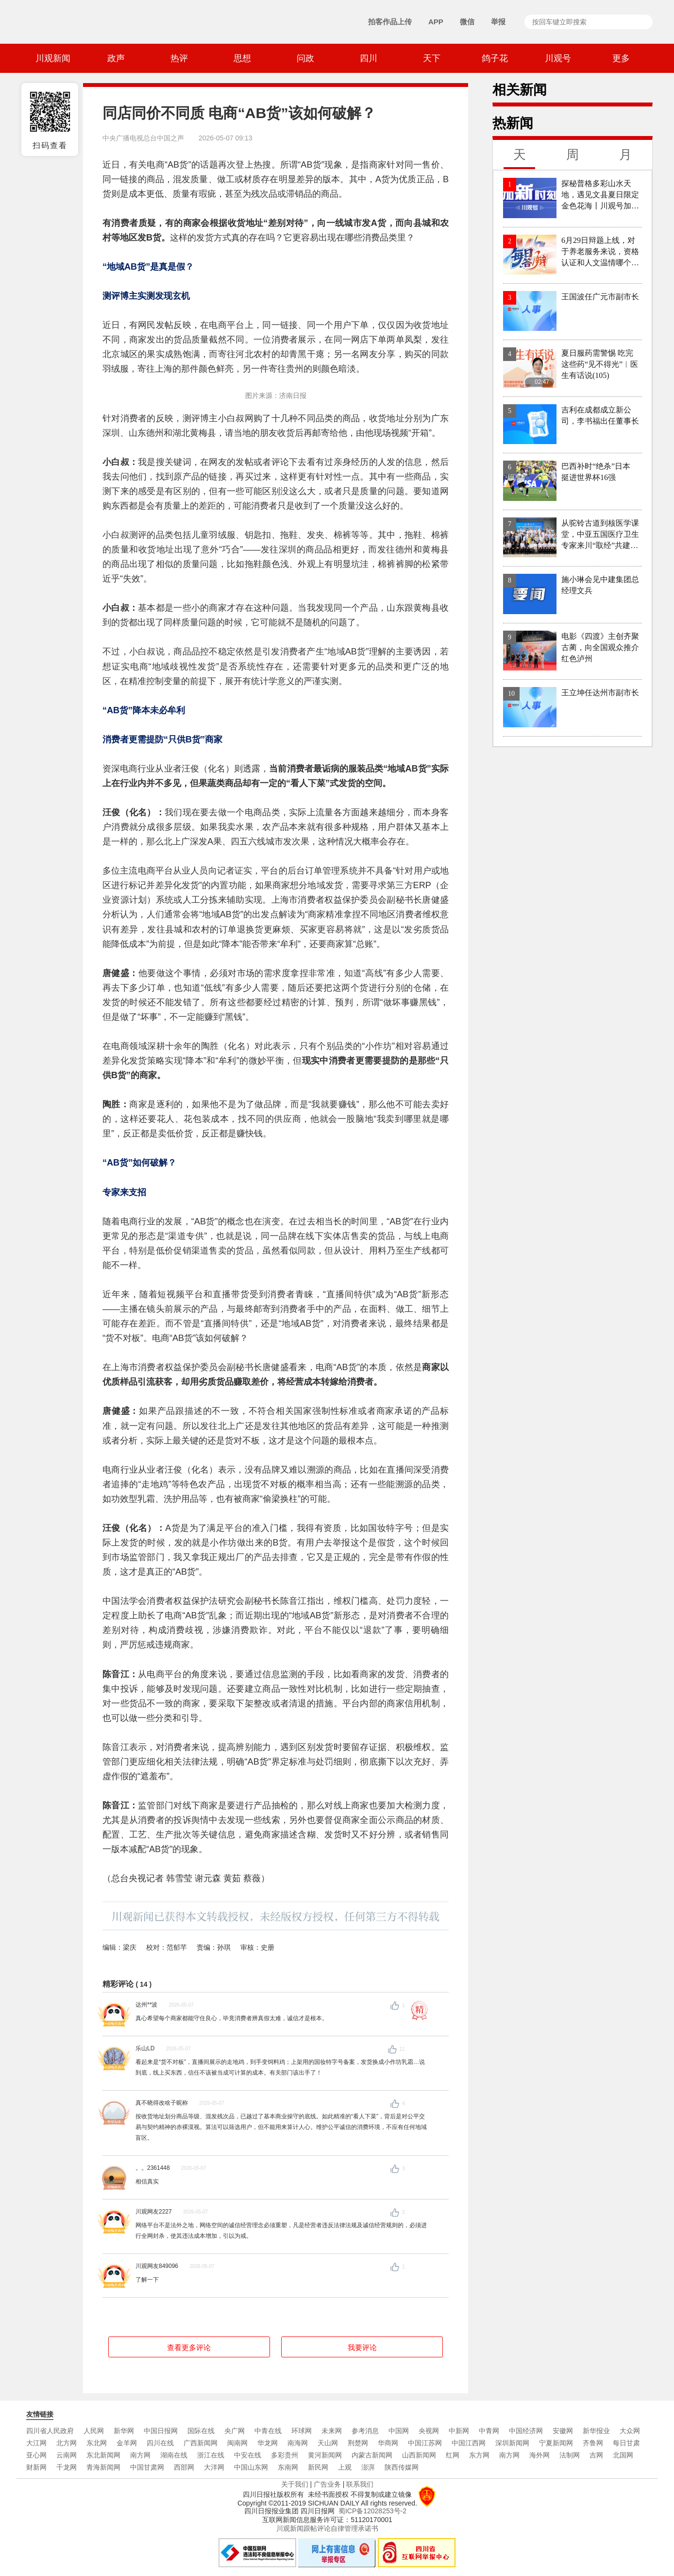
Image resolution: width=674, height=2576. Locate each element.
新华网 (124, 2431)
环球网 (301, 2431)
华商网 (388, 2443)
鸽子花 (495, 58)
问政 (305, 58)
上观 (345, 2467)
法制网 (569, 2455)
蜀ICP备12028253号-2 (372, 2511)
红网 (452, 2455)
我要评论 (362, 2347)
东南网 (288, 2467)
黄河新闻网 (325, 2455)
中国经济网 (526, 2431)
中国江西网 (469, 2443)
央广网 (234, 2431)
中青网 (489, 2431)
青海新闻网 (103, 2467)
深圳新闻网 (512, 2443)
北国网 (623, 2455)
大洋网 (214, 2467)
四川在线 (160, 2443)
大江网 (36, 2443)
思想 (242, 58)
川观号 (558, 58)
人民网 (94, 2431)
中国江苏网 (425, 2443)
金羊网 (127, 2443)
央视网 (429, 2431)
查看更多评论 (189, 2347)
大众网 (630, 2431)
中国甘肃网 (147, 2467)
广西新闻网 (201, 2443)
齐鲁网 (593, 2443)
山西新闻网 (419, 2455)
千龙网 (66, 2467)
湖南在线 (173, 2455)
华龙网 (267, 2443)
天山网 (328, 2443)
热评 (179, 58)
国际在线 (201, 2431)
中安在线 (247, 2455)
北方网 (66, 2443)
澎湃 (368, 2467)
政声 (116, 58)
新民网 (318, 2467)
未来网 (331, 2431)
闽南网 (237, 2443)
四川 (368, 58)
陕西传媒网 (402, 2467)
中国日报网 (161, 2431)
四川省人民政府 (50, 2431)
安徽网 (563, 2431)
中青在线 (268, 2431)
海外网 (539, 2455)
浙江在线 (210, 2455)
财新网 (36, 2467)
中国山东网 (251, 2467)
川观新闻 (52, 58)
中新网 (459, 2431)
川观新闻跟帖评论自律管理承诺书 (327, 2528)
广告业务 (327, 2484)
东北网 (96, 2443)
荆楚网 (358, 2443)
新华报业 (596, 2431)
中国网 (398, 2431)
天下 (431, 58)
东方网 (479, 2455)
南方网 (140, 2455)
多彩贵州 (284, 2455)
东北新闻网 (103, 2455)
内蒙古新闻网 (372, 2455)
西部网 (184, 2467)
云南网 (66, 2455)
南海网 (297, 2443)
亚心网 (36, 2455)
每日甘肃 (626, 2443)
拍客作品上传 (390, 21)
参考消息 (365, 2431)
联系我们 (359, 2484)
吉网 (596, 2455)
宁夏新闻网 (556, 2443)
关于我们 (294, 2484)
